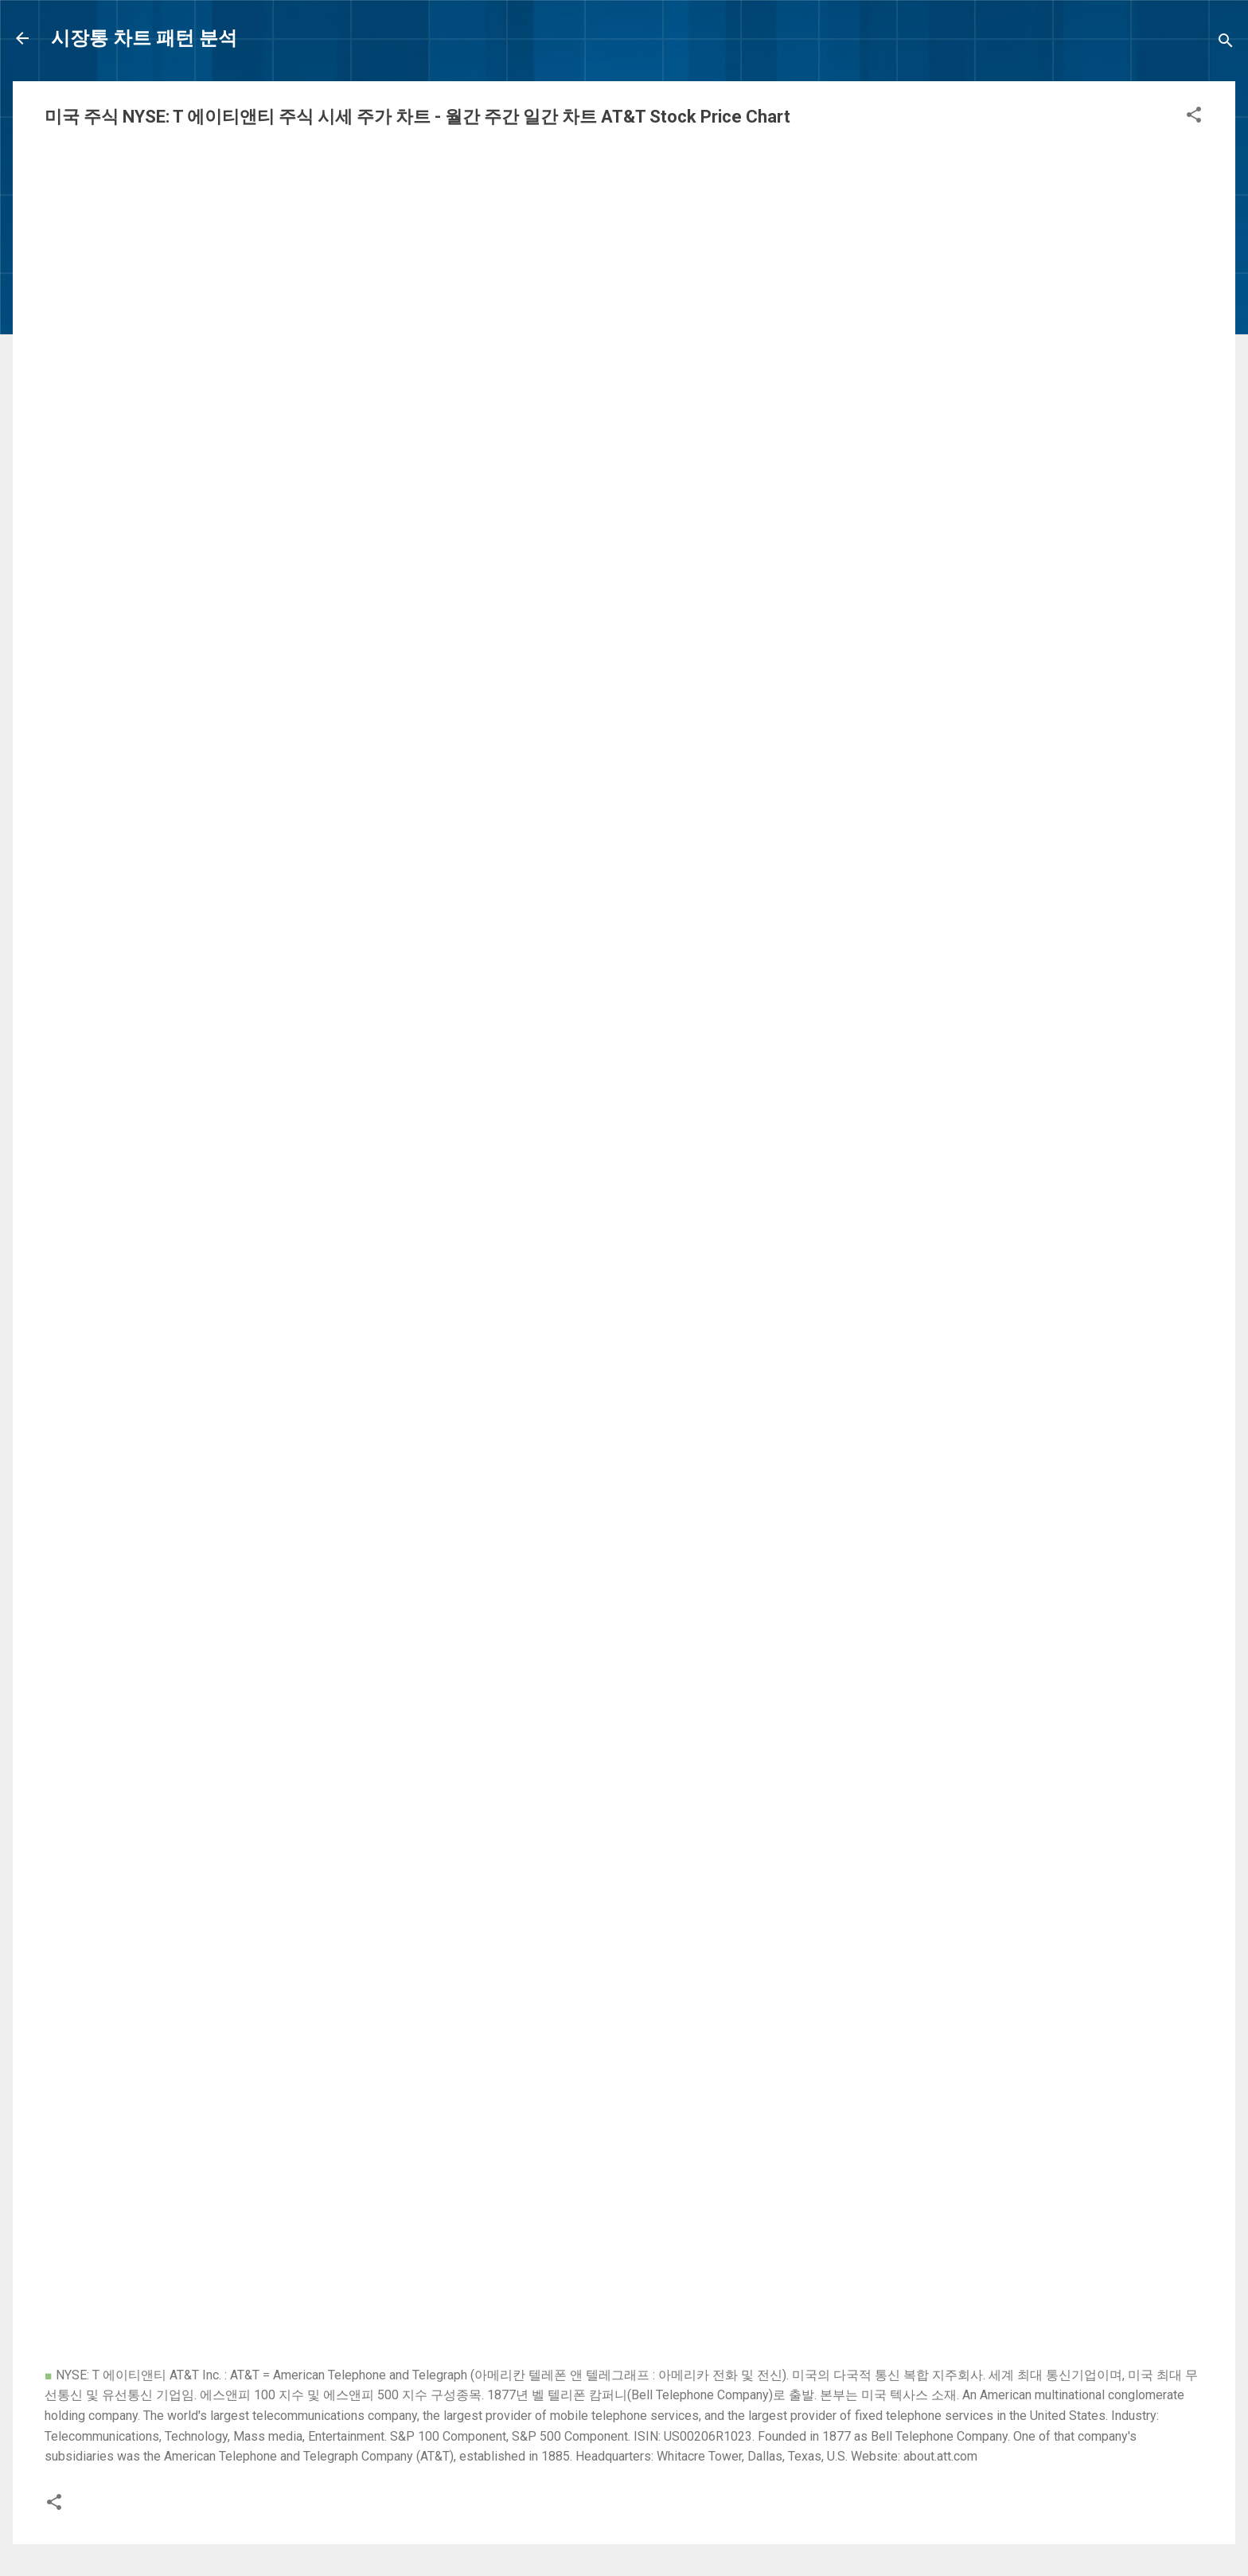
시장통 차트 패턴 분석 (144, 38)
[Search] (1225, 43)
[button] (1193, 117)
